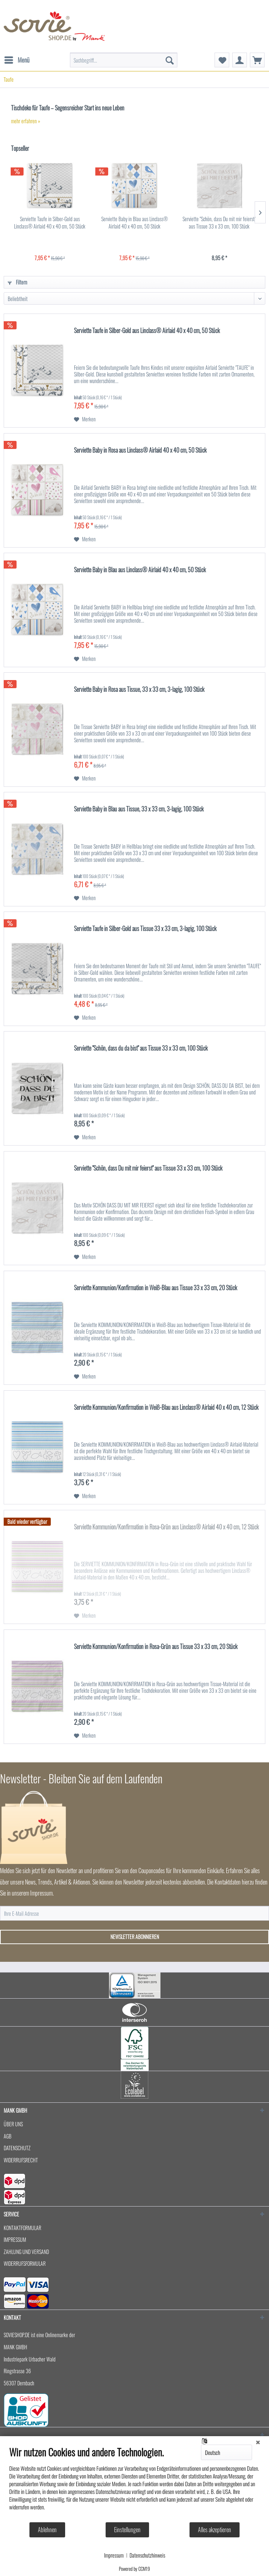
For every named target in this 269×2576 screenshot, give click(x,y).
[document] (134, 2483)
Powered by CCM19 (134, 2568)
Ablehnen (47, 2529)
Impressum (114, 2555)
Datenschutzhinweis (147, 2555)
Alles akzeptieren (214, 2529)
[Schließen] (257, 2441)
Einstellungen (127, 2529)
